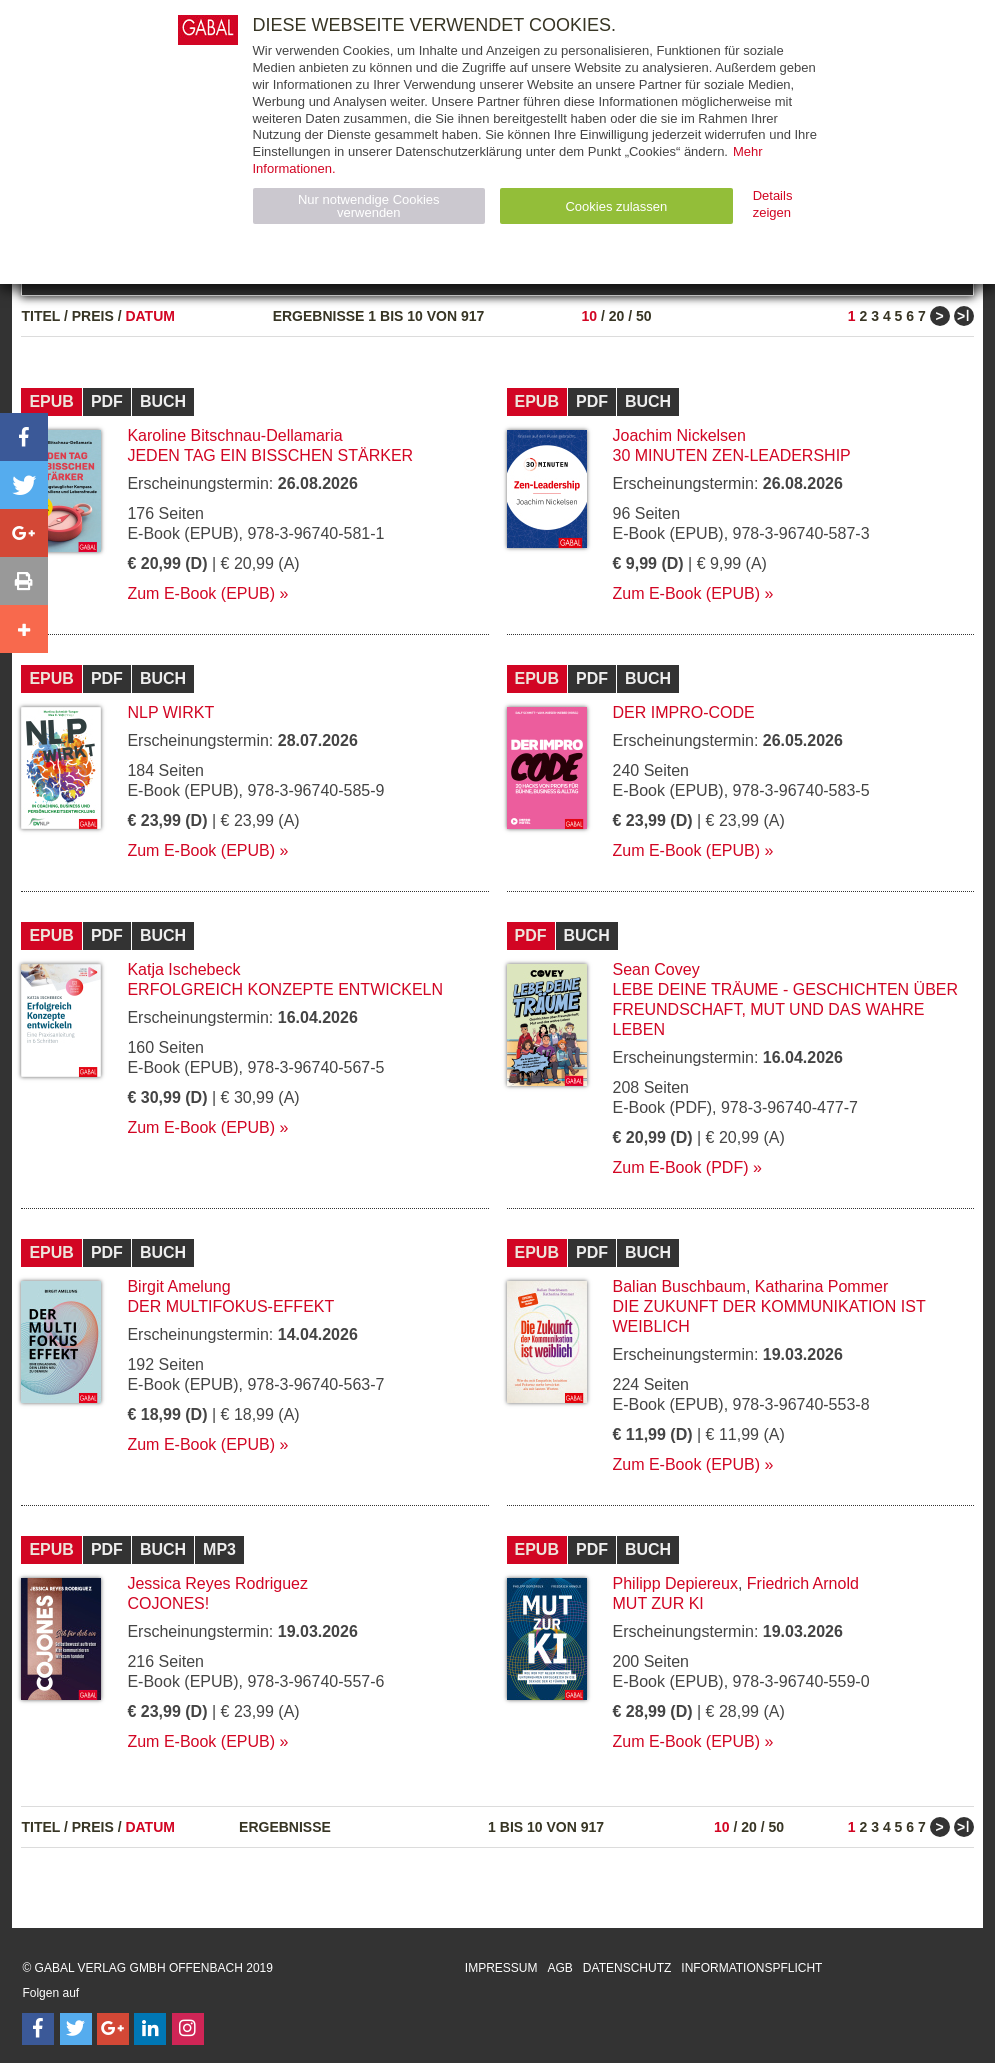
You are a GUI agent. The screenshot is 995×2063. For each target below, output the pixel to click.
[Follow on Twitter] (76, 2029)
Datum (150, 316)
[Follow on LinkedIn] (150, 2029)
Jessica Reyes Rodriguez (217, 1583)
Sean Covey (656, 969)
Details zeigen (773, 204)
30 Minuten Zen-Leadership (732, 455)
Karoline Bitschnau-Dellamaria (234, 435)
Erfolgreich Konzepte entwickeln (285, 989)
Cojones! (168, 1603)
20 (617, 316)
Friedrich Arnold (803, 1583)
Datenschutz (627, 1968)
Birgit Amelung (178, 1286)
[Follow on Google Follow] (113, 2029)
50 (644, 316)
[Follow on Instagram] (188, 2029)
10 (589, 316)
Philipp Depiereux (675, 1583)
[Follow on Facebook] (38, 2029)
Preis (93, 316)
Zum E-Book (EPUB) (201, 593)
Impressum (501, 1968)
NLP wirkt (170, 712)
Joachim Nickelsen (679, 435)
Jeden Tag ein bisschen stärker (270, 455)
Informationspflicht (751, 1968)
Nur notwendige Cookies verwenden (369, 206)
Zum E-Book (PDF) (681, 1167)
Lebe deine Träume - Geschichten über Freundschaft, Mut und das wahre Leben (786, 1009)
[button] (24, 437)
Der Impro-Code (684, 712)
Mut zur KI (658, 1603)
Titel (40, 316)
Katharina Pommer (821, 1286)
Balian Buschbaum (679, 1286)
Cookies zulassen (616, 206)
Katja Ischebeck (183, 969)
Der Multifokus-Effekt (230, 1306)
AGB (560, 1968)
